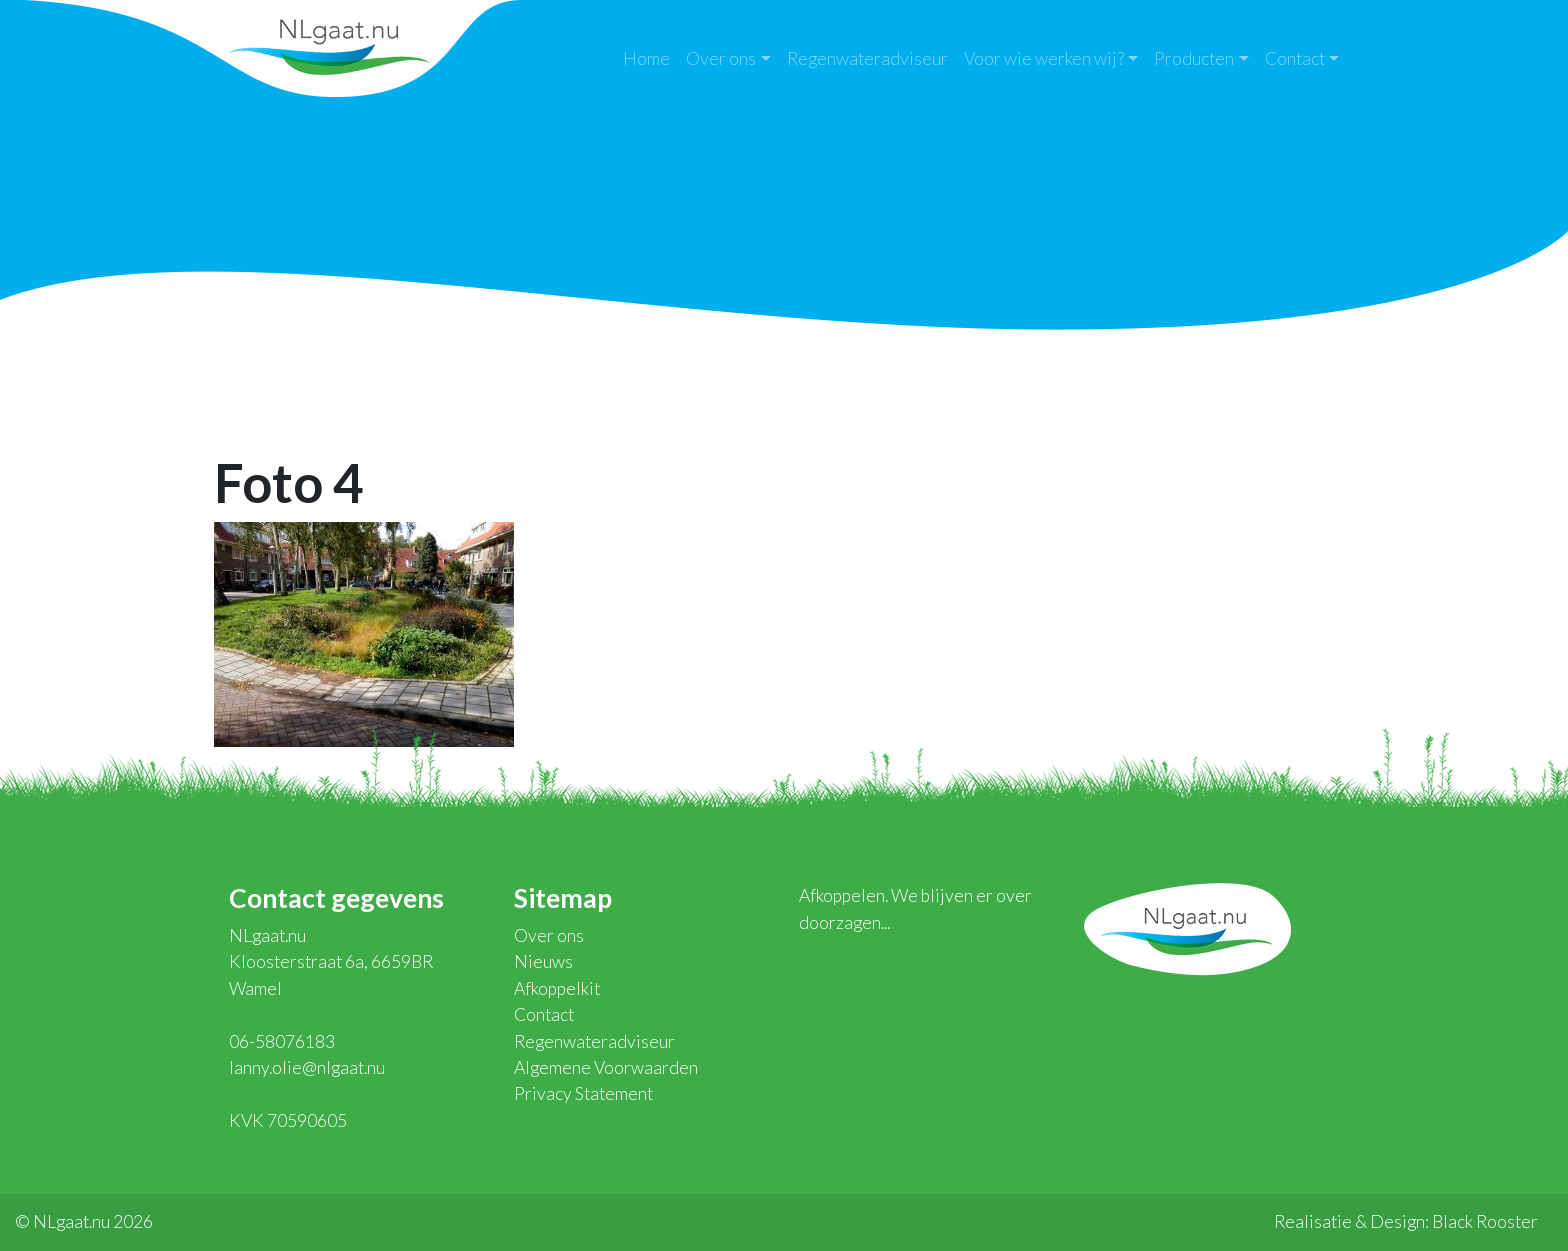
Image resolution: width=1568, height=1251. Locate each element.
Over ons (721, 58)
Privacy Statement (583, 1093)
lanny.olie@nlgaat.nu (307, 1067)
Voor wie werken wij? (1044, 58)
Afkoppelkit (557, 988)
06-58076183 (282, 1041)
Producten (1194, 58)
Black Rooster (1485, 1221)
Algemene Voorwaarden (606, 1067)
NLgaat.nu (329, 44)
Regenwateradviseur (867, 58)
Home (646, 58)
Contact (1295, 58)
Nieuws (543, 961)
